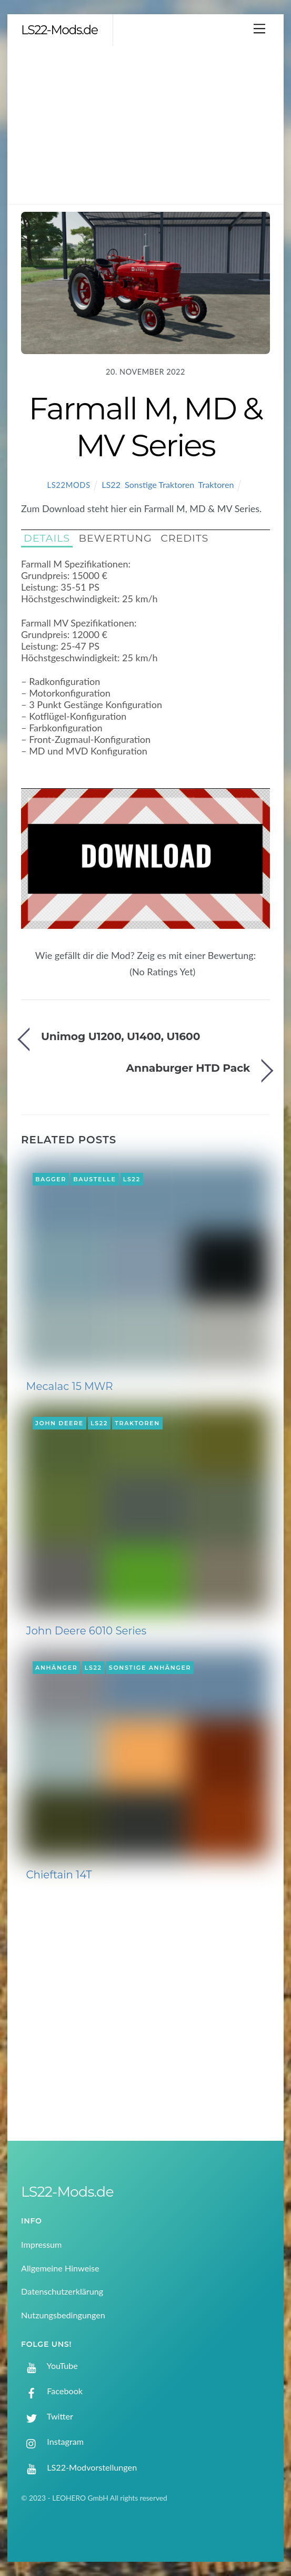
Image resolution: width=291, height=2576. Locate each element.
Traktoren (216, 484)
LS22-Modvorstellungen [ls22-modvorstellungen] (79, 2467)
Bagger (50, 1179)
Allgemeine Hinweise (60, 2268)
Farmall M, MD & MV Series (146, 426)
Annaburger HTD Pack (188, 1067)
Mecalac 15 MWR (69, 1386)
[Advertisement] (145, 125)
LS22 (111, 484)
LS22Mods (68, 485)
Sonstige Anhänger (150, 1667)
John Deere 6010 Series (86, 1630)
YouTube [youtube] (49, 2365)
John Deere (59, 1423)
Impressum (41, 2244)
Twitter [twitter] (47, 2416)
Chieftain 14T (59, 1874)
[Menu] (259, 28)
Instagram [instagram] (52, 2441)
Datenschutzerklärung (62, 2291)
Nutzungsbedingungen (63, 2315)
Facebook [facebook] (52, 2391)
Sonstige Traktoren (159, 484)
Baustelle (94, 1179)
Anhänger (56, 1667)
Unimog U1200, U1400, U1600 (120, 1036)
